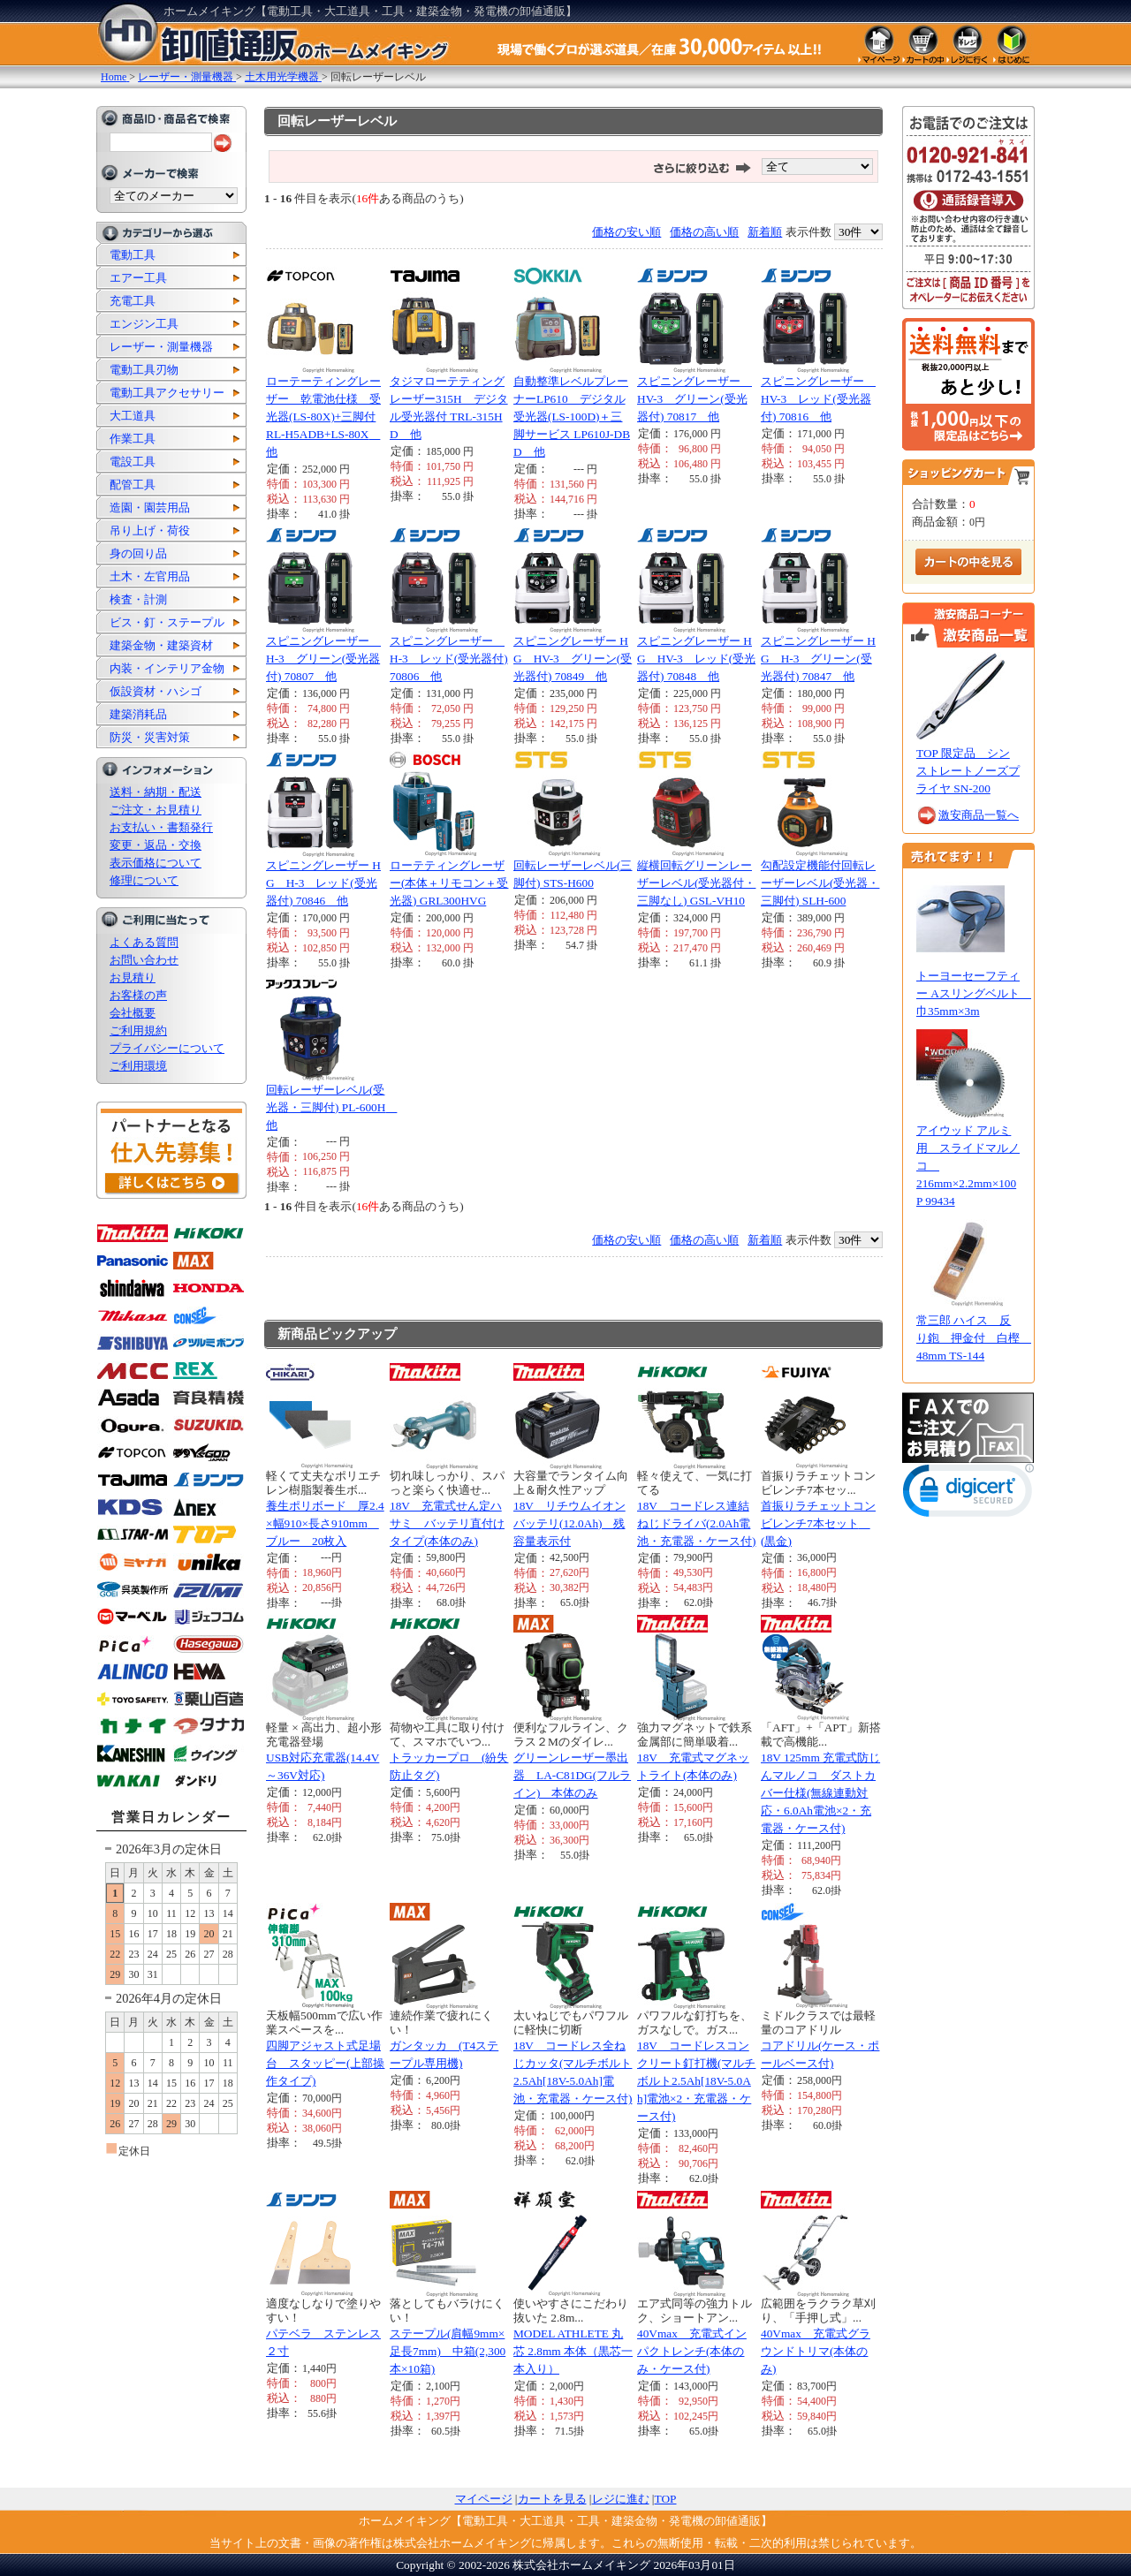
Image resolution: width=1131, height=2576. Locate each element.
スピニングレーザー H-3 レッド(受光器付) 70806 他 (449, 658)
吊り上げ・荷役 (150, 530)
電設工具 (133, 461)
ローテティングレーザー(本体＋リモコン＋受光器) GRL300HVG (449, 883)
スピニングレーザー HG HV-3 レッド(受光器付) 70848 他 (696, 658)
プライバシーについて (167, 1048)
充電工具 (133, 300)
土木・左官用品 (150, 576)
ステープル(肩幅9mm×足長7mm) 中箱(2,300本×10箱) (447, 2351)
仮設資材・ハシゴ (155, 691)
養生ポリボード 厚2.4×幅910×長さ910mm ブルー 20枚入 (325, 1523)
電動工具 (133, 254)
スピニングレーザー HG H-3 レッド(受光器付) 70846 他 (323, 883)
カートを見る (552, 2498)
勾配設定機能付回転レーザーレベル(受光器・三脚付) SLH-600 (820, 883)
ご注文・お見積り (155, 809)
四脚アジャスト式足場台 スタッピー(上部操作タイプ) (325, 2063)
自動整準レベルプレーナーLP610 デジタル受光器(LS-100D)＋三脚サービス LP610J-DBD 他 (571, 416)
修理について (144, 880)
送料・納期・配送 (155, 792)
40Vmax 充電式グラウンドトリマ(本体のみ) (815, 2351)
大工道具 (133, 415)
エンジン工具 (144, 323)
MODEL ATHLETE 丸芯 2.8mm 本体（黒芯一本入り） (573, 2351)
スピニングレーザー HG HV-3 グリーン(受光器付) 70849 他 (572, 658)
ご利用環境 (138, 1065)
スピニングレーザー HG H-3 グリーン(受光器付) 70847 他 (818, 658)
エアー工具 (138, 277)
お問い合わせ (144, 959)
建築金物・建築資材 (161, 645)
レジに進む (620, 2498)
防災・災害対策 (150, 737)
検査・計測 (138, 599)
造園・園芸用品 (150, 507)
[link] (968, 1494)
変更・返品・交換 (155, 845)
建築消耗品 (138, 714)
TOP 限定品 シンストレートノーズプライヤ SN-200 (968, 770)
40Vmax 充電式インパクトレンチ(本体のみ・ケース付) (692, 2351)
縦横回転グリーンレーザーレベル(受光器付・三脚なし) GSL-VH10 (696, 883)
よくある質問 (144, 942)
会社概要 (133, 1012)
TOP (666, 2498)
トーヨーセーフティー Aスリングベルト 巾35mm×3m (973, 993)
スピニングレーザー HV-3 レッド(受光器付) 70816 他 (818, 399)
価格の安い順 (626, 232)
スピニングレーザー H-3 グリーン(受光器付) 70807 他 (323, 658)
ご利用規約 (138, 1030)
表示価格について (155, 862)
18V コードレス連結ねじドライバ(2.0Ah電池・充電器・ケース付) (696, 1523)
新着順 (765, 232)
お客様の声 (138, 995)
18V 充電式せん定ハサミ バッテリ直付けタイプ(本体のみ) (447, 1523)
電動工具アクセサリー (167, 392)
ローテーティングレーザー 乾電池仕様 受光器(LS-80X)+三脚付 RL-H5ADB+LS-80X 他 (323, 416)
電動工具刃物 (144, 369)
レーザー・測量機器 (161, 346)
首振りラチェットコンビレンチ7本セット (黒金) (818, 1523)
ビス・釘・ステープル (167, 622)
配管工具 (133, 484)
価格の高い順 (704, 232)
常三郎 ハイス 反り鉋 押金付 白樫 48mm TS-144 (973, 1338)
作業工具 (133, 438)
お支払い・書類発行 (161, 827)
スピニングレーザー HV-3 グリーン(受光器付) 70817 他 (694, 399)
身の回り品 (138, 553)
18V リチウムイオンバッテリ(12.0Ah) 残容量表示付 (569, 1523)
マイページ (483, 2498)
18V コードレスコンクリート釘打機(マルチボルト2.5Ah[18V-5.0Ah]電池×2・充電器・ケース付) (696, 2081)
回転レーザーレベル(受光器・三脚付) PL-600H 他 (331, 1107)
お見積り (133, 977)
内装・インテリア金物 (167, 668)
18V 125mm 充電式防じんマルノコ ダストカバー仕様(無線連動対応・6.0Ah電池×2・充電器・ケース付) (820, 1793)
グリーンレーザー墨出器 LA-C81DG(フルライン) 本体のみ (572, 1775)
